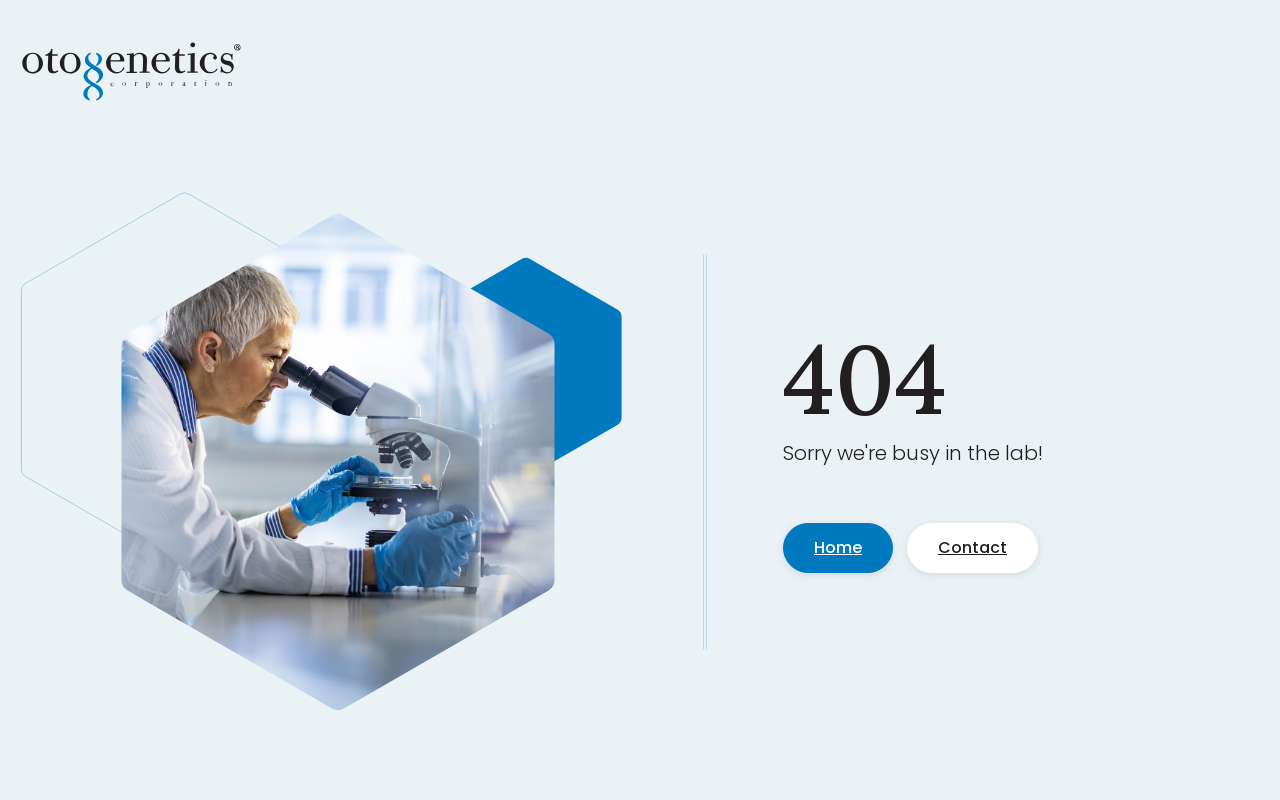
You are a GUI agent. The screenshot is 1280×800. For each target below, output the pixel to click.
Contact (972, 547)
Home (838, 547)
